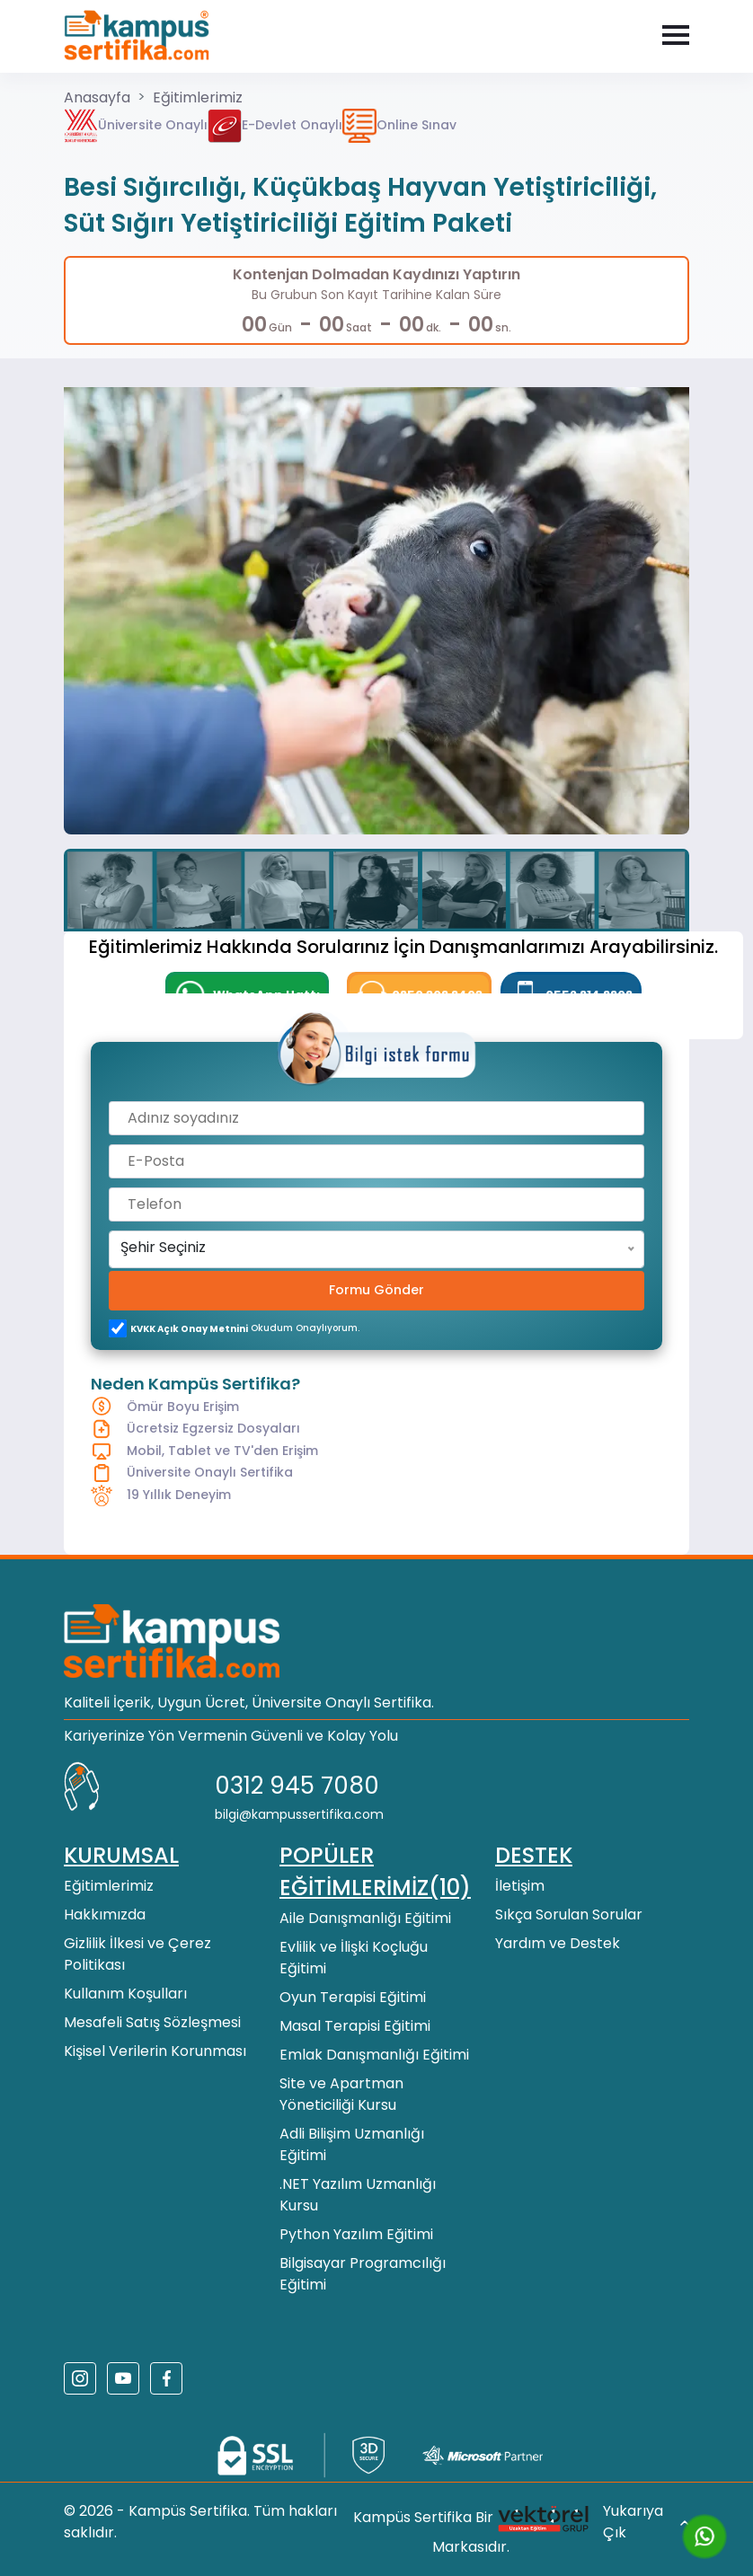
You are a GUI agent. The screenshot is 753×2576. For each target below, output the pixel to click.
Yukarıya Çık (646, 2522)
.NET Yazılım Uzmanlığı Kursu (357, 2195)
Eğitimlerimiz (198, 97)
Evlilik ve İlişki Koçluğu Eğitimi (353, 1957)
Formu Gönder (376, 1290)
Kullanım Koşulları (125, 1993)
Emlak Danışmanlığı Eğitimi (374, 2054)
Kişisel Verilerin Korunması (155, 2051)
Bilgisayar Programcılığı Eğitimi (362, 2274)
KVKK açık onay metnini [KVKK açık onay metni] (189, 1329)
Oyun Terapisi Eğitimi (352, 1997)
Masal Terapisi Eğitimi (354, 2026)
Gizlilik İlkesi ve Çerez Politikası (137, 1954)
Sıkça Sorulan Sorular (568, 1914)
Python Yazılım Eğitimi (356, 2234)
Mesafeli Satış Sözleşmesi (152, 2022)
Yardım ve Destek (557, 1943)
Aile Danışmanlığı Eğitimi (365, 1918)
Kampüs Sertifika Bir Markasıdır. (471, 2529)
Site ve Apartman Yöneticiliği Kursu (341, 2094)
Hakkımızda (105, 1914)
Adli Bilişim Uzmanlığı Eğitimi (351, 2144)
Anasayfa (97, 97)
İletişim (520, 1885)
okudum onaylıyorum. (244, 1328)
